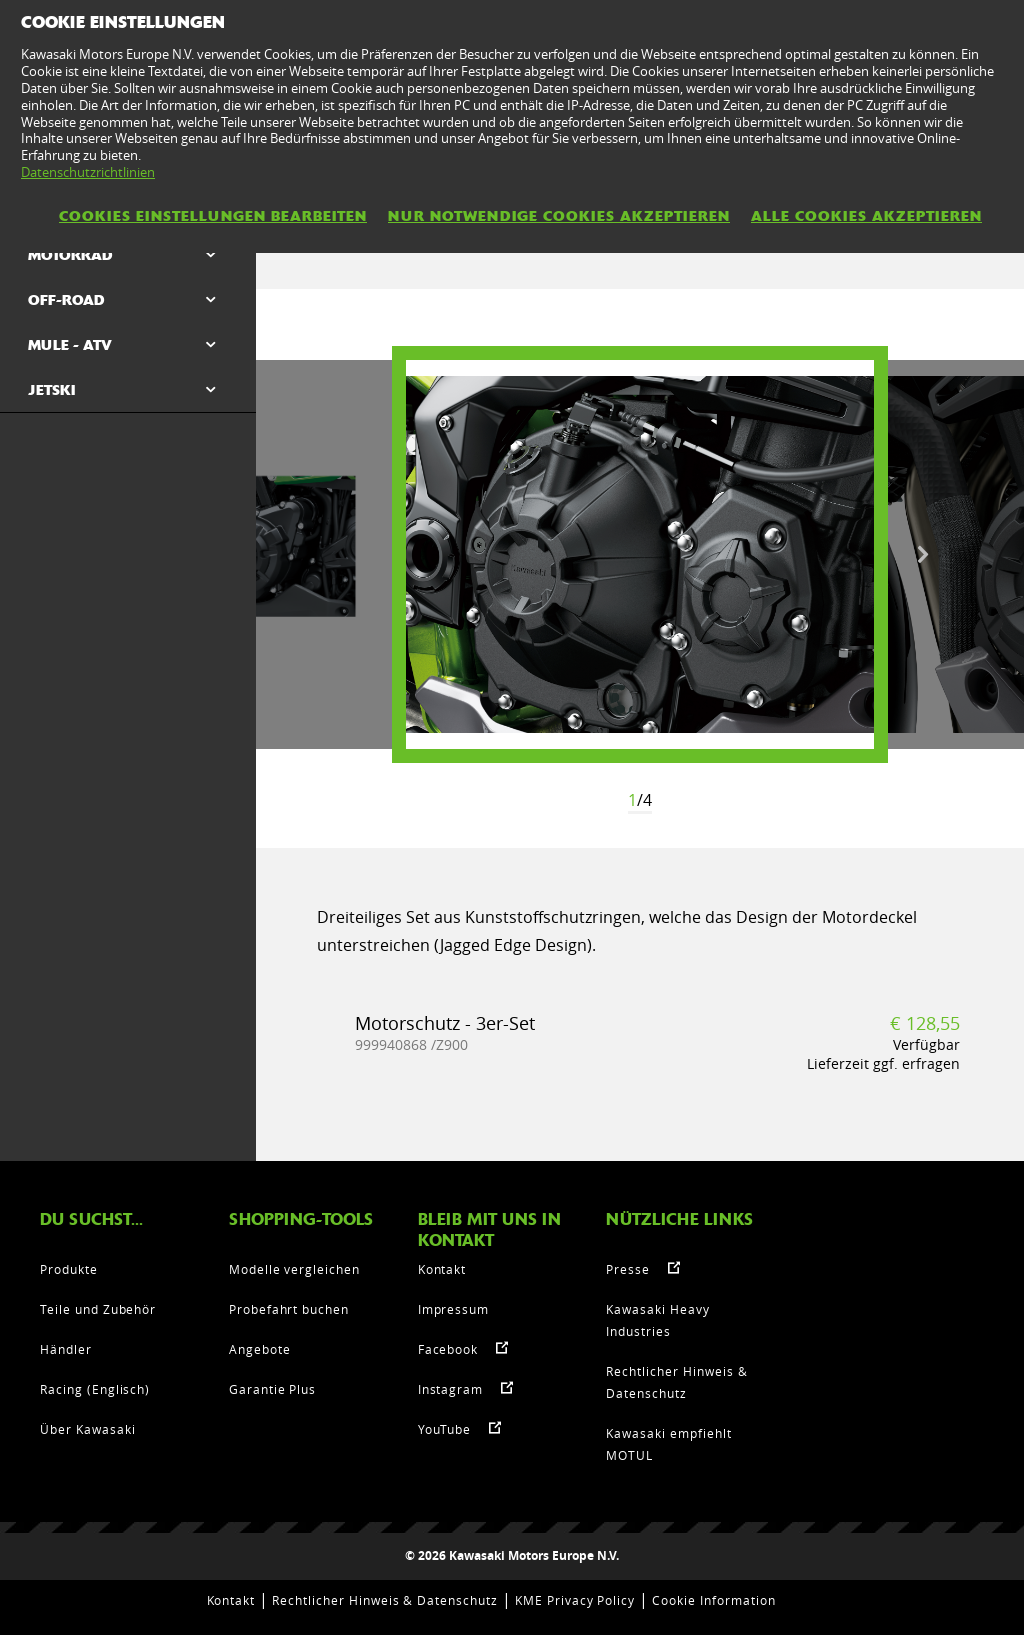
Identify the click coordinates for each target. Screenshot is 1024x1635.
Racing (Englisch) (95, 1389)
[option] (640, 554)
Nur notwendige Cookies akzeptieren (559, 216)
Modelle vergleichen (294, 1269)
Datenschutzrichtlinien (88, 172)
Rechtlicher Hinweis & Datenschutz (385, 1600)
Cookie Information (713, 1600)
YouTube (445, 1429)
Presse (628, 1269)
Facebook (448, 1349)
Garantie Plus (272, 1389)
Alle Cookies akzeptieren (866, 216)
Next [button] (923, 555)
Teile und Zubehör (98, 1309)
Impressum (454, 1309)
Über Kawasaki (87, 1429)
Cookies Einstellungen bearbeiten (213, 216)
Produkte (69, 1269)
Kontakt (442, 1269)
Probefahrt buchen (289, 1309)
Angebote (260, 1349)
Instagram (451, 1389)
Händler (66, 1349)
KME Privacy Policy (575, 1600)
